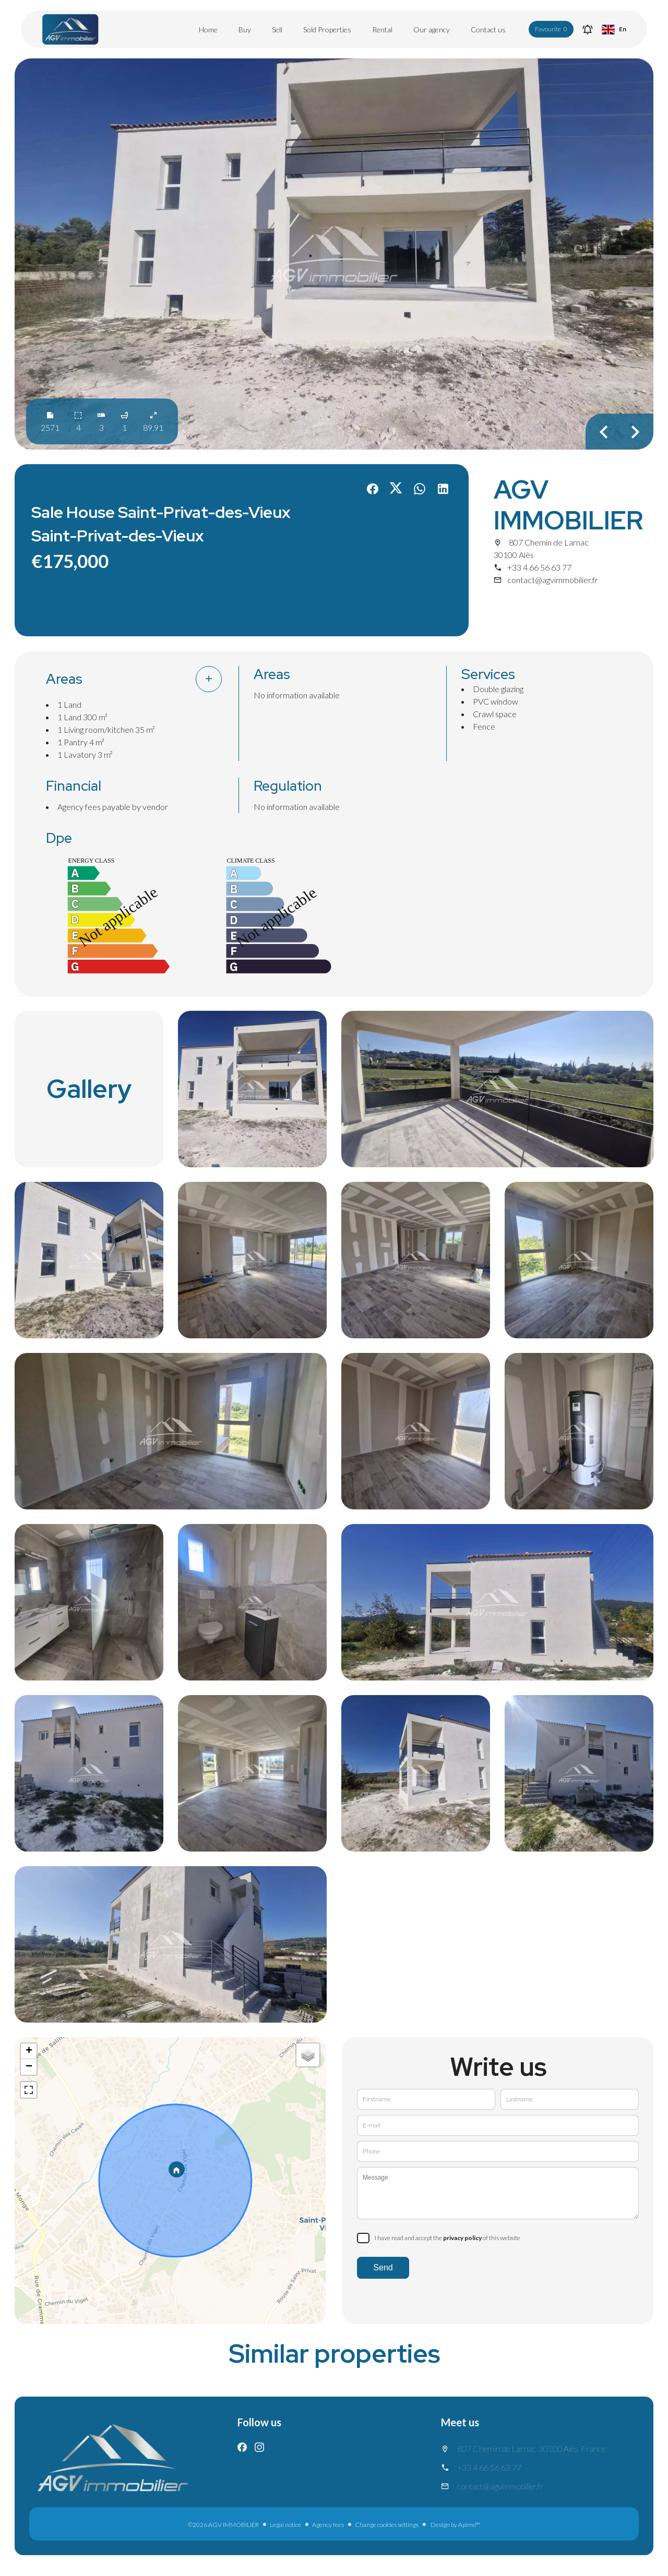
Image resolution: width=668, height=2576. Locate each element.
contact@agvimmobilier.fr (552, 580)
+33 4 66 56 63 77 (539, 567)
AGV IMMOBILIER (568, 505)
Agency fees (328, 2525)
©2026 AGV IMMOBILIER (223, 2525)
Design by (455, 2525)
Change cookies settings (387, 2525)
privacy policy (462, 2238)
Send (382, 2267)
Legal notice (285, 2525)
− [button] (29, 2067)
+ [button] (29, 2051)
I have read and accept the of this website (447, 2238)
